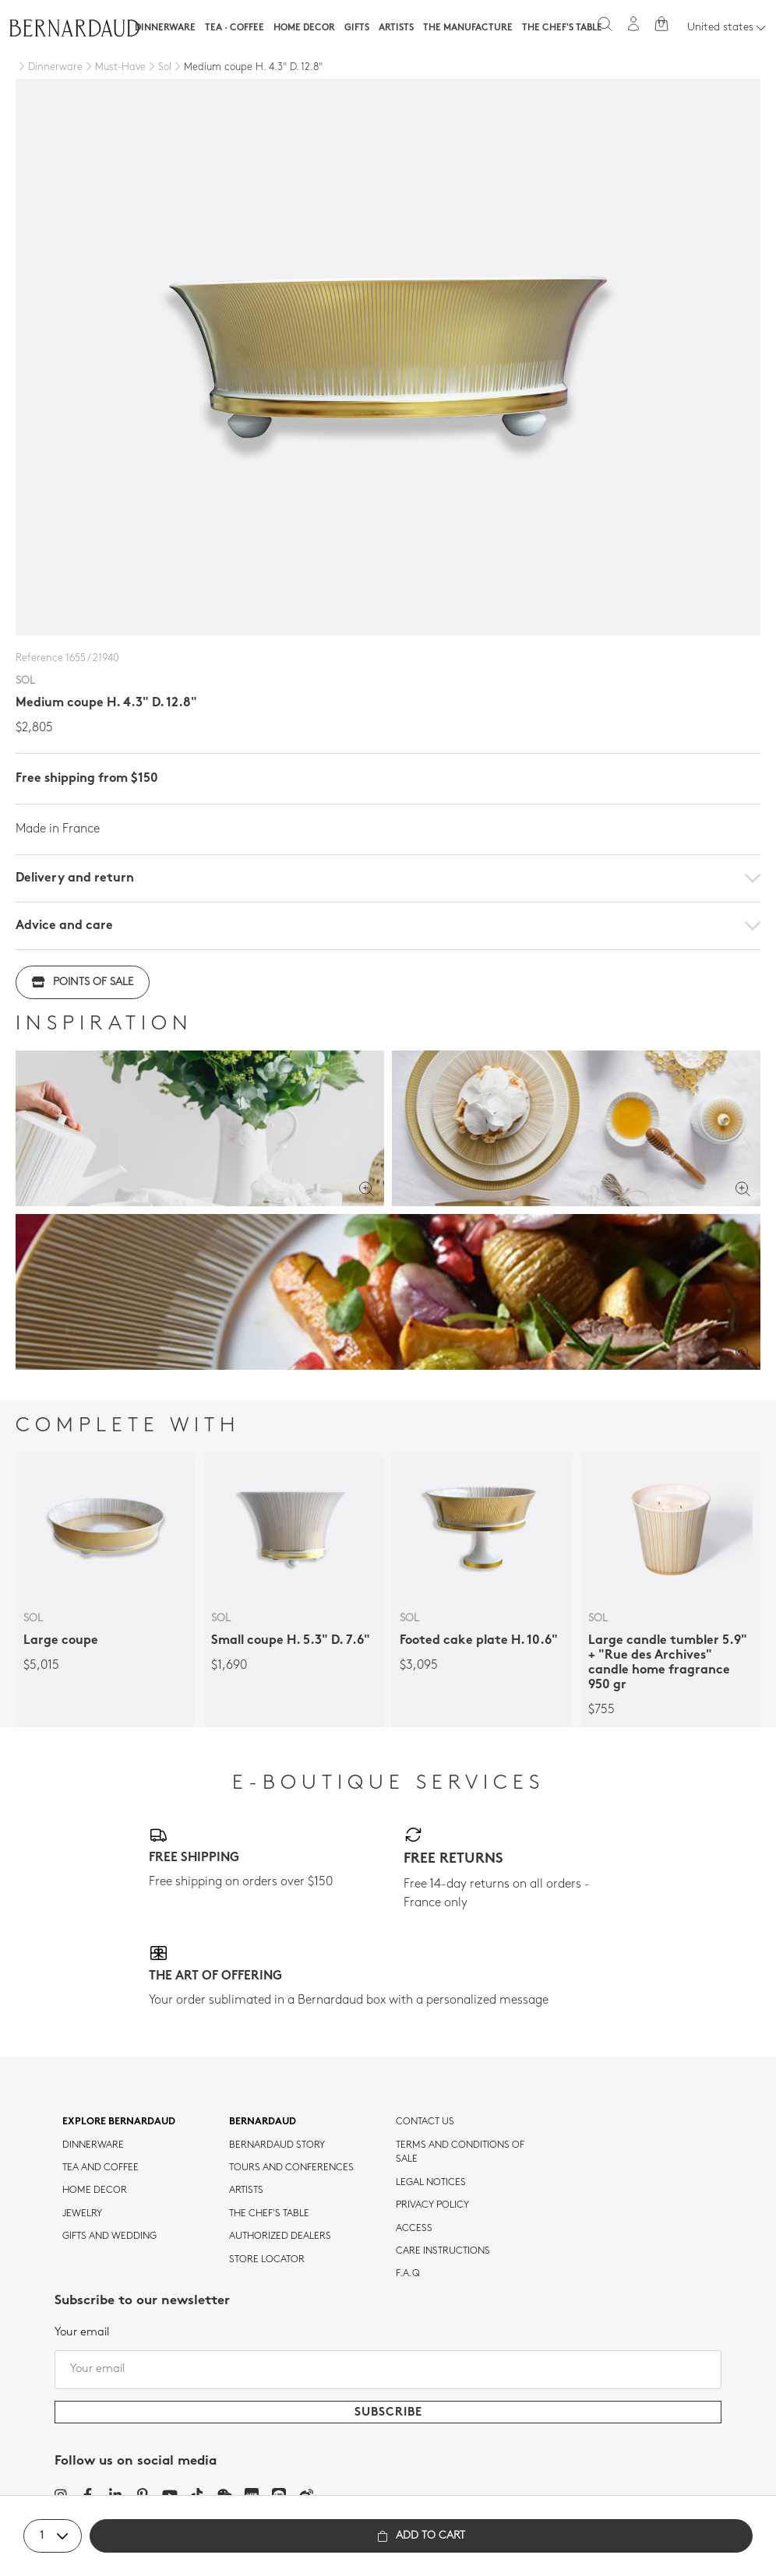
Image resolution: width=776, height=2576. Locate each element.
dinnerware (93, 2145)
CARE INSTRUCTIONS (443, 2251)
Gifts (356, 28)
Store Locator (267, 2260)
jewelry (82, 2214)
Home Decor (304, 28)
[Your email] (388, 2369)
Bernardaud (262, 2122)
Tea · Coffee (234, 28)
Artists (396, 28)
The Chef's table (562, 28)
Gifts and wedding (109, 2236)
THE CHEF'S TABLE (269, 2214)
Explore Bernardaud (118, 2122)
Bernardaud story (277, 2145)
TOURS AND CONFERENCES (291, 2168)
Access (414, 2228)
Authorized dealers (280, 2236)
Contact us (425, 2122)
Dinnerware (165, 28)
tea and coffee (100, 2168)
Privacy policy (432, 2205)
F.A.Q (408, 2274)
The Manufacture (468, 28)
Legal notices (431, 2182)
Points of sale (82, 982)
